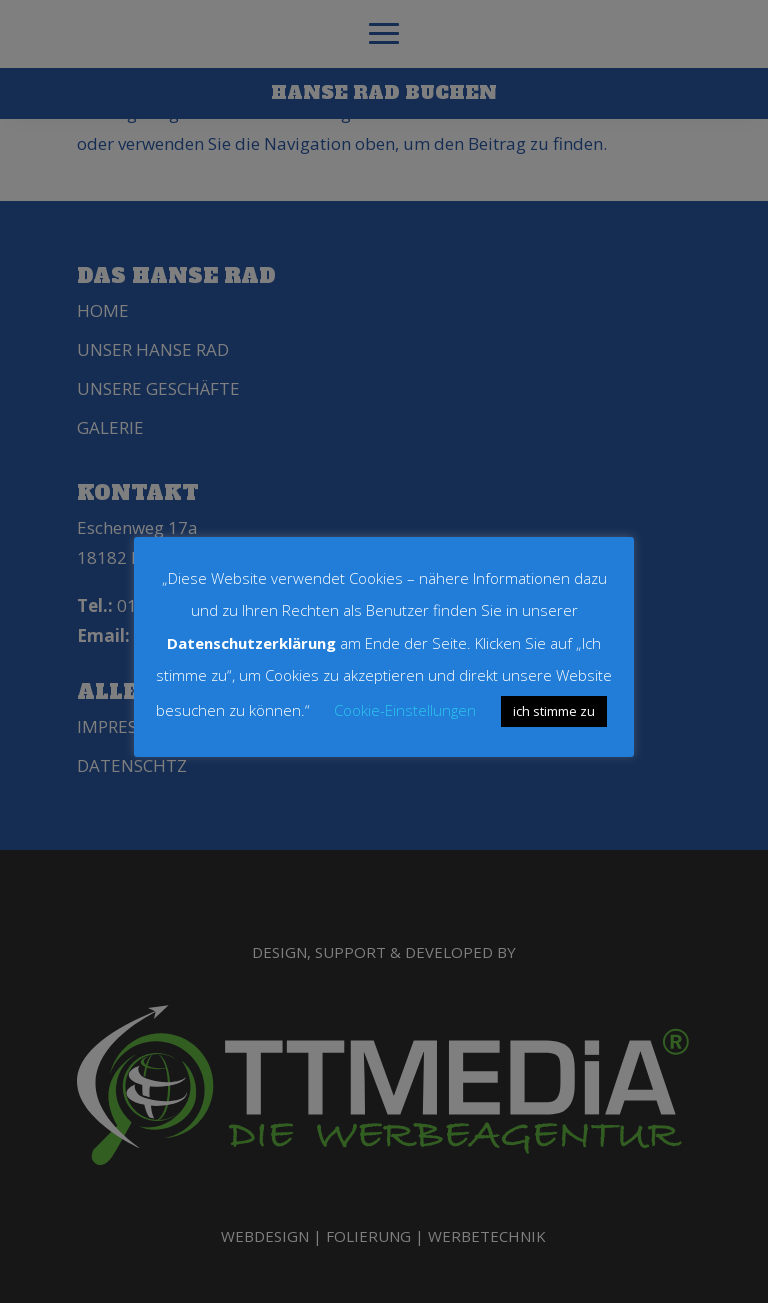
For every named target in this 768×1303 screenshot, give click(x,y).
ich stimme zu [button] (554, 711)
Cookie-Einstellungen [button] (405, 710)
